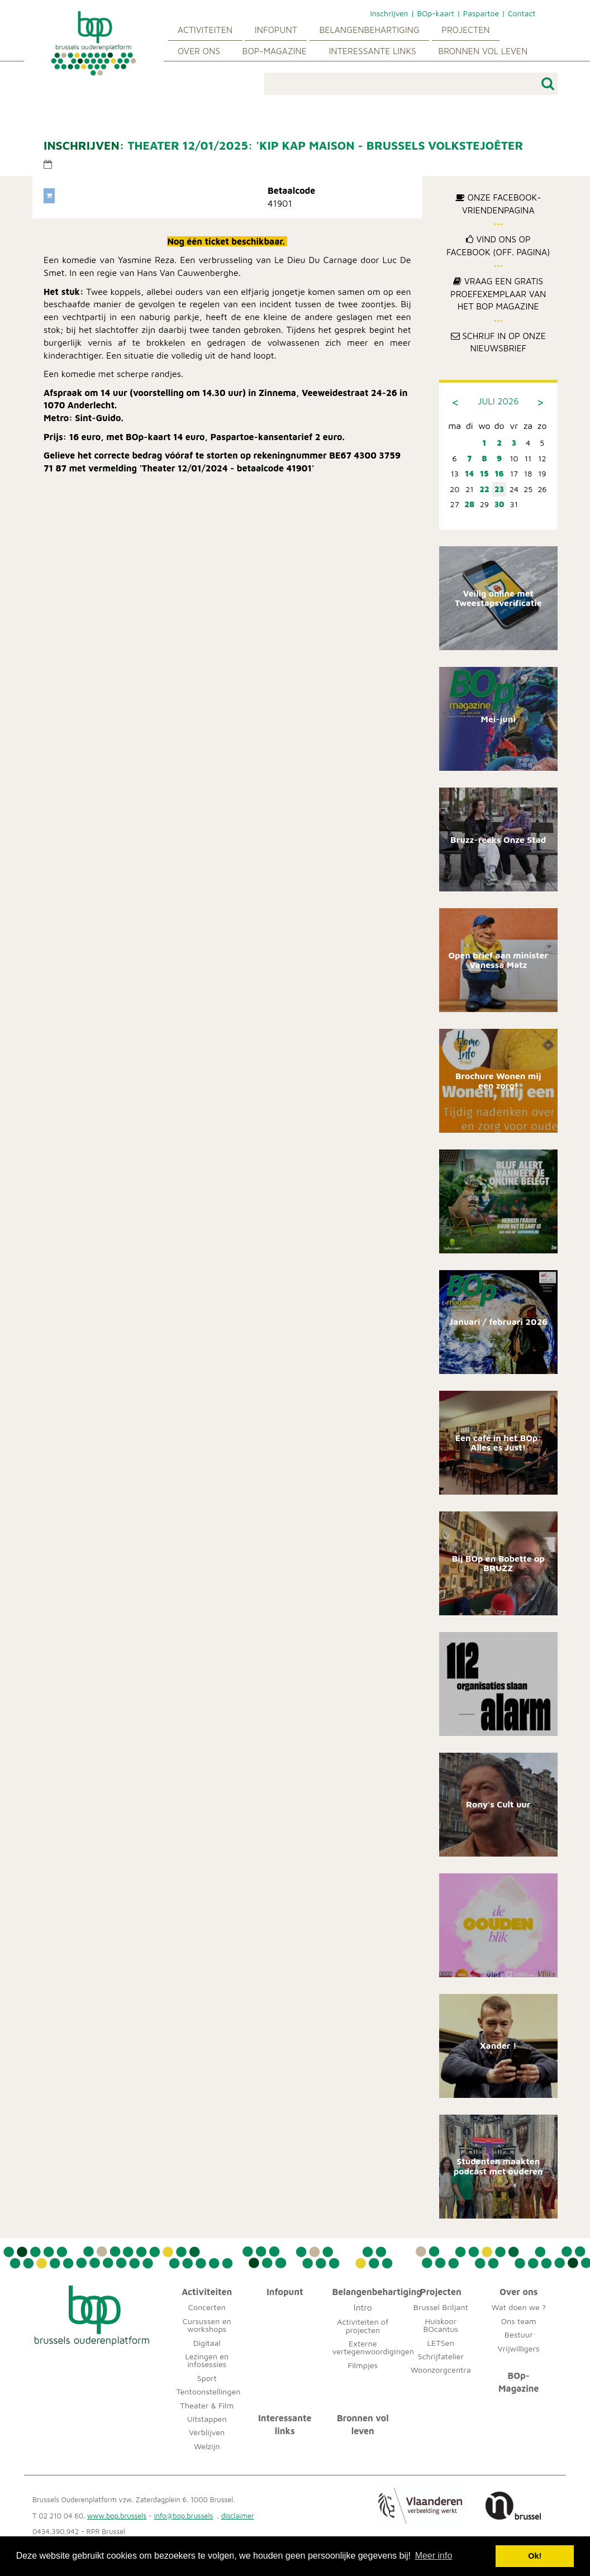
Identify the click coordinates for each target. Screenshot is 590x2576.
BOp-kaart (435, 13)
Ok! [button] (534, 2555)
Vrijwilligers (519, 2348)
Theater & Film (207, 2405)
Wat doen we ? (519, 2307)
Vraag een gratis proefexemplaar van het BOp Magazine (498, 293)
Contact (521, 13)
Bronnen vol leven (482, 51)
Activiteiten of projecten (362, 2325)
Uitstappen (207, 2419)
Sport (207, 2378)
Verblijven (207, 2432)
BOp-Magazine (274, 51)
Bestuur (519, 2334)
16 (499, 473)
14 (469, 473)
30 (499, 504)
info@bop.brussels (183, 2516)
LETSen (440, 2343)
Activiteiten (205, 30)
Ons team (518, 2321)
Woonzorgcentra (441, 2369)
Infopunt (276, 30)
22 (484, 489)
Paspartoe (481, 13)
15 (484, 473)
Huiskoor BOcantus (440, 2325)
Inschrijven (389, 13)
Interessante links (372, 51)
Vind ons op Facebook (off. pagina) (498, 245)
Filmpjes (363, 2365)
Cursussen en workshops (207, 2325)
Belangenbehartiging (369, 30)
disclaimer (237, 2516)
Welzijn (207, 2446)
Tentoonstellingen (209, 2391)
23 (499, 489)
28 (469, 504)
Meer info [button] (434, 2555)
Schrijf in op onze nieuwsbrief (498, 342)
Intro (363, 2307)
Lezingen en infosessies (207, 2360)
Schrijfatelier (440, 2356)
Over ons (199, 51)
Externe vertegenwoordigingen (373, 2347)
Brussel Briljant (440, 2307)
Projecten (465, 30)
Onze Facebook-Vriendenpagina (498, 203)
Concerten (207, 2307)
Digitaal (207, 2343)
